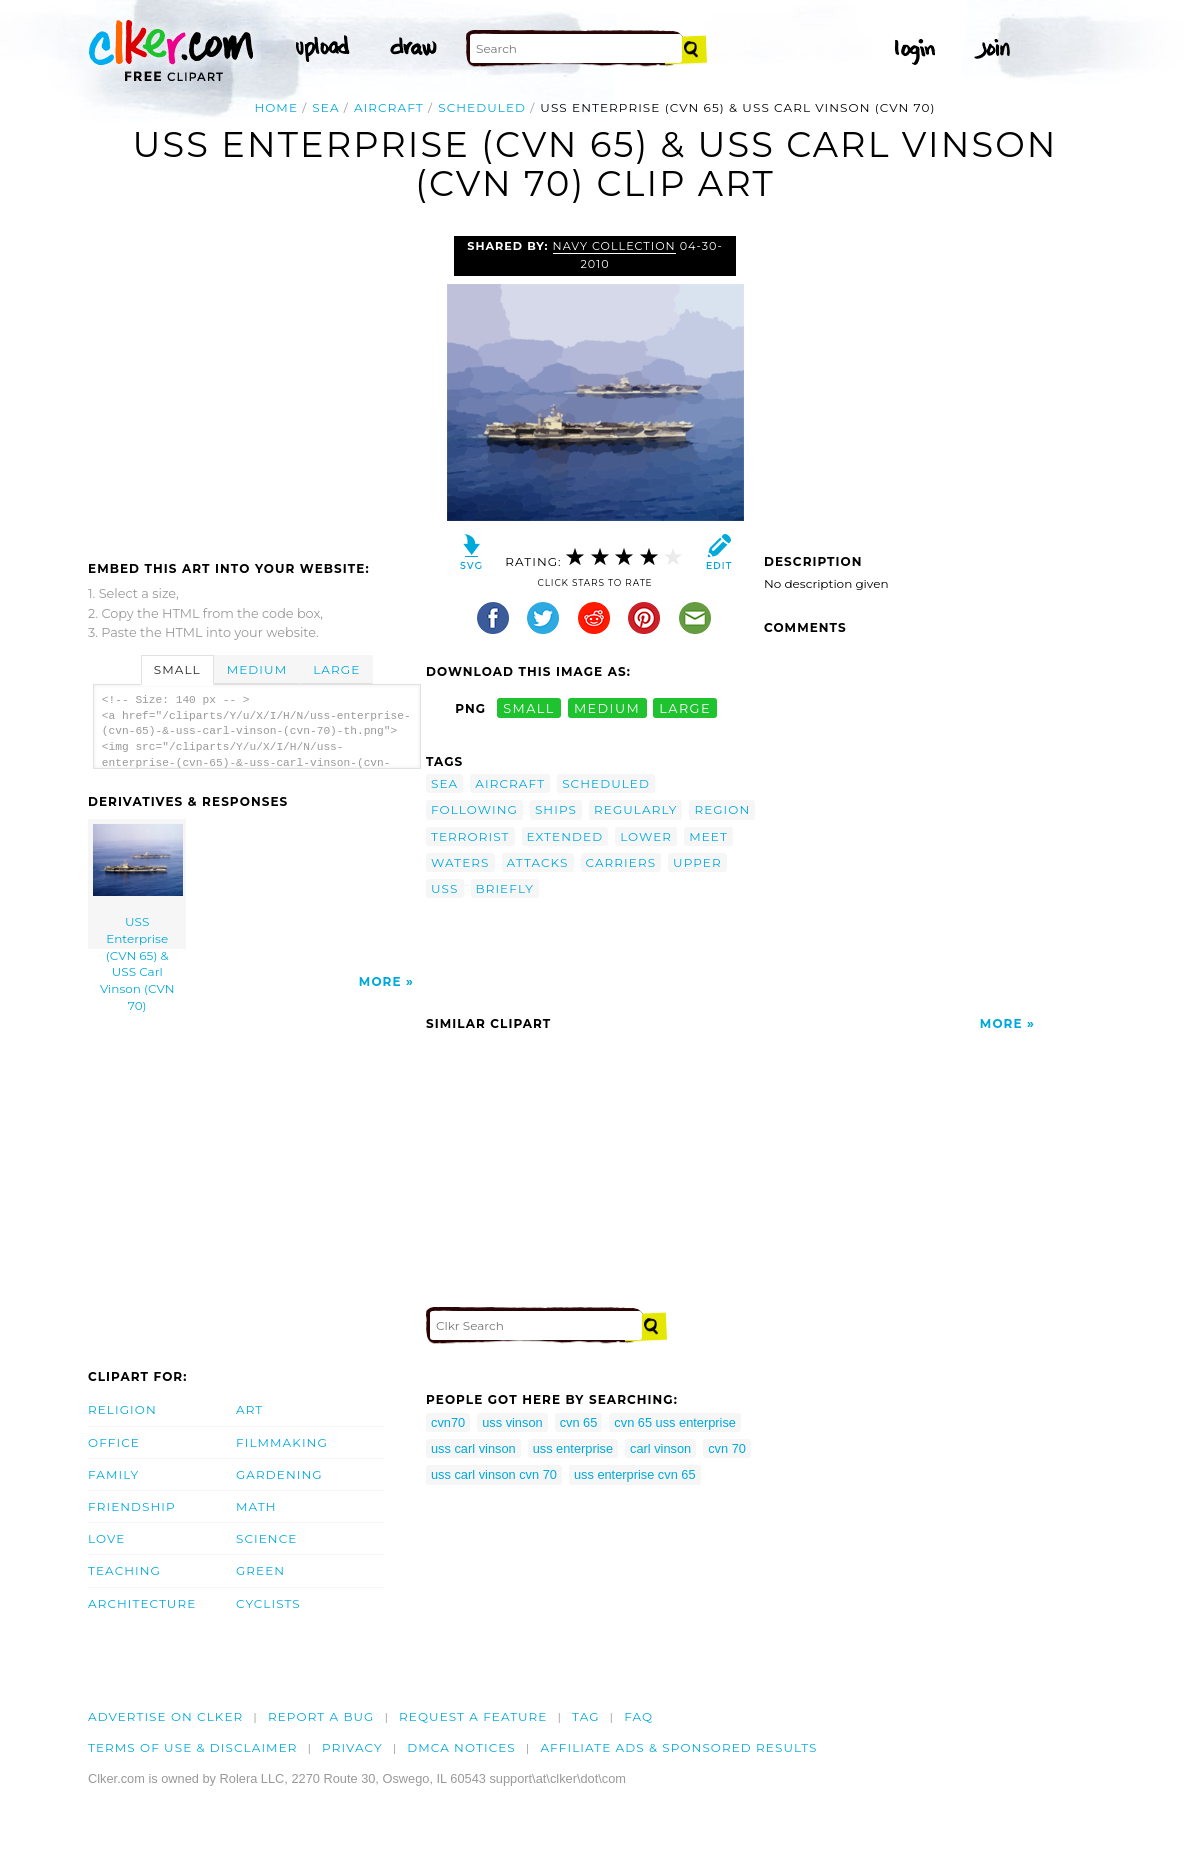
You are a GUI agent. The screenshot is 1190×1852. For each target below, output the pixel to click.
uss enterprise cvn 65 (635, 1474)
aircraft (389, 107)
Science (266, 1538)
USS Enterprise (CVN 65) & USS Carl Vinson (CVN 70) (138, 886)
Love (106, 1538)
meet (708, 836)
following (474, 809)
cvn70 (448, 1422)
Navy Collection (614, 246)
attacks (538, 862)
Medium (257, 669)
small (529, 708)
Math (256, 1506)
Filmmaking (282, 1442)
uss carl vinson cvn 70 (494, 1474)
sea (325, 107)
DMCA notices (461, 1747)
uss (445, 888)
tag (585, 1716)
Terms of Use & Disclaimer (193, 1747)
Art (249, 1409)
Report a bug (321, 1716)
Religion (122, 1409)
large (685, 708)
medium (607, 708)
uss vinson (512, 1422)
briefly (505, 888)
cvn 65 (579, 1422)
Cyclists (268, 1603)
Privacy (352, 1747)
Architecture (142, 1603)
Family (113, 1474)
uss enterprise (573, 1448)
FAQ (638, 1716)
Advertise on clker (165, 1716)
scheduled (482, 107)
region (722, 809)
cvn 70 (727, 1448)
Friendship (132, 1506)
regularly (635, 809)
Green (260, 1570)
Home (276, 107)
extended (565, 836)
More (380, 981)
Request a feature (473, 1716)
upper (697, 862)
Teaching (124, 1570)
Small (177, 669)
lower (646, 836)
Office (114, 1442)
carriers (621, 862)
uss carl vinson (473, 1448)
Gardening (279, 1474)
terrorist (470, 836)
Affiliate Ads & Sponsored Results (678, 1747)
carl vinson (660, 1448)
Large (336, 669)
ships (556, 809)
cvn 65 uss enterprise (675, 1422)
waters (460, 862)
